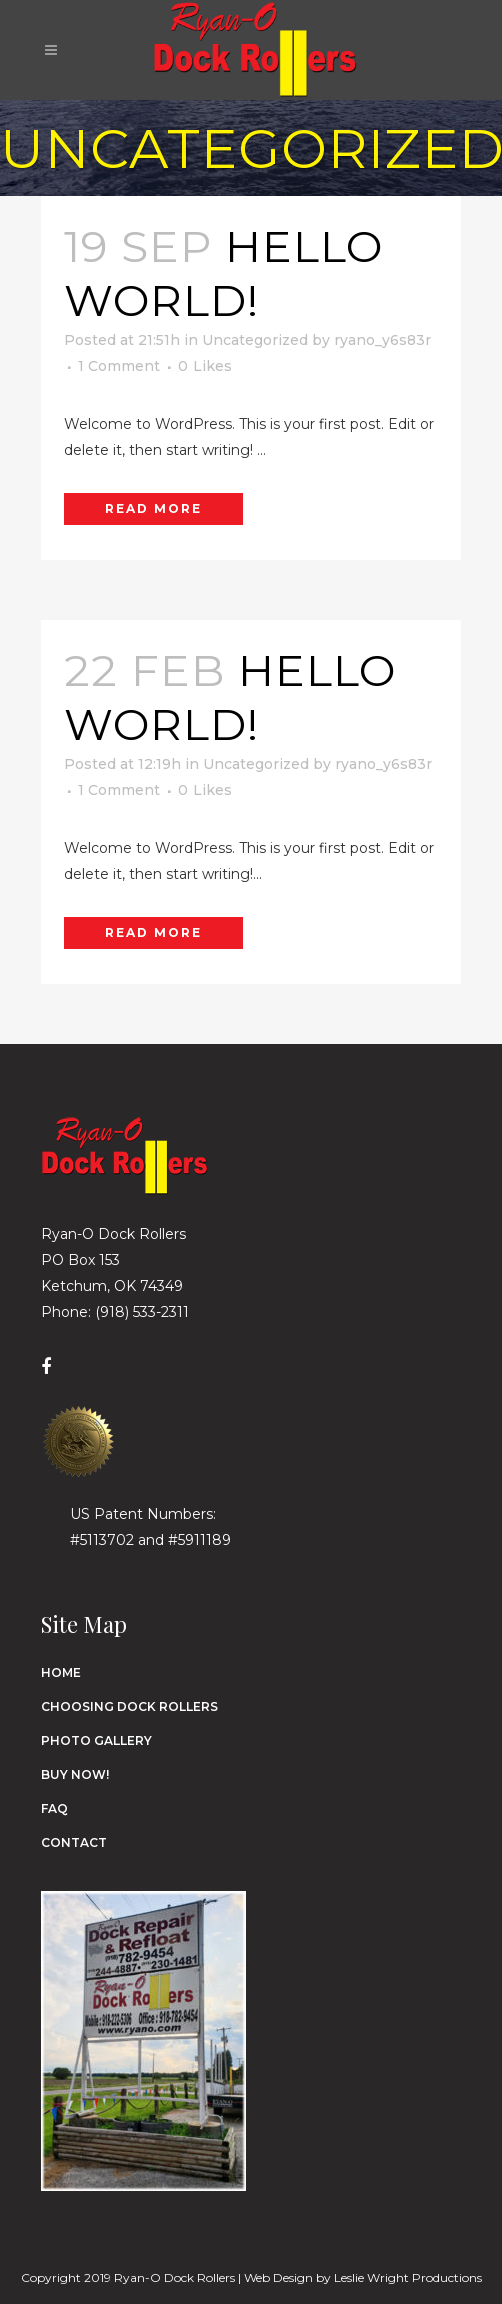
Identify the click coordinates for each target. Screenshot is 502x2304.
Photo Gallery (96, 1740)
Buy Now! (75, 1774)
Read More (153, 508)
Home (61, 1672)
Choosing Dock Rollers (129, 1706)
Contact (74, 1842)
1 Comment (119, 366)
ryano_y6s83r (382, 340)
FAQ (54, 1808)
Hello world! (223, 273)
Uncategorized (255, 340)
